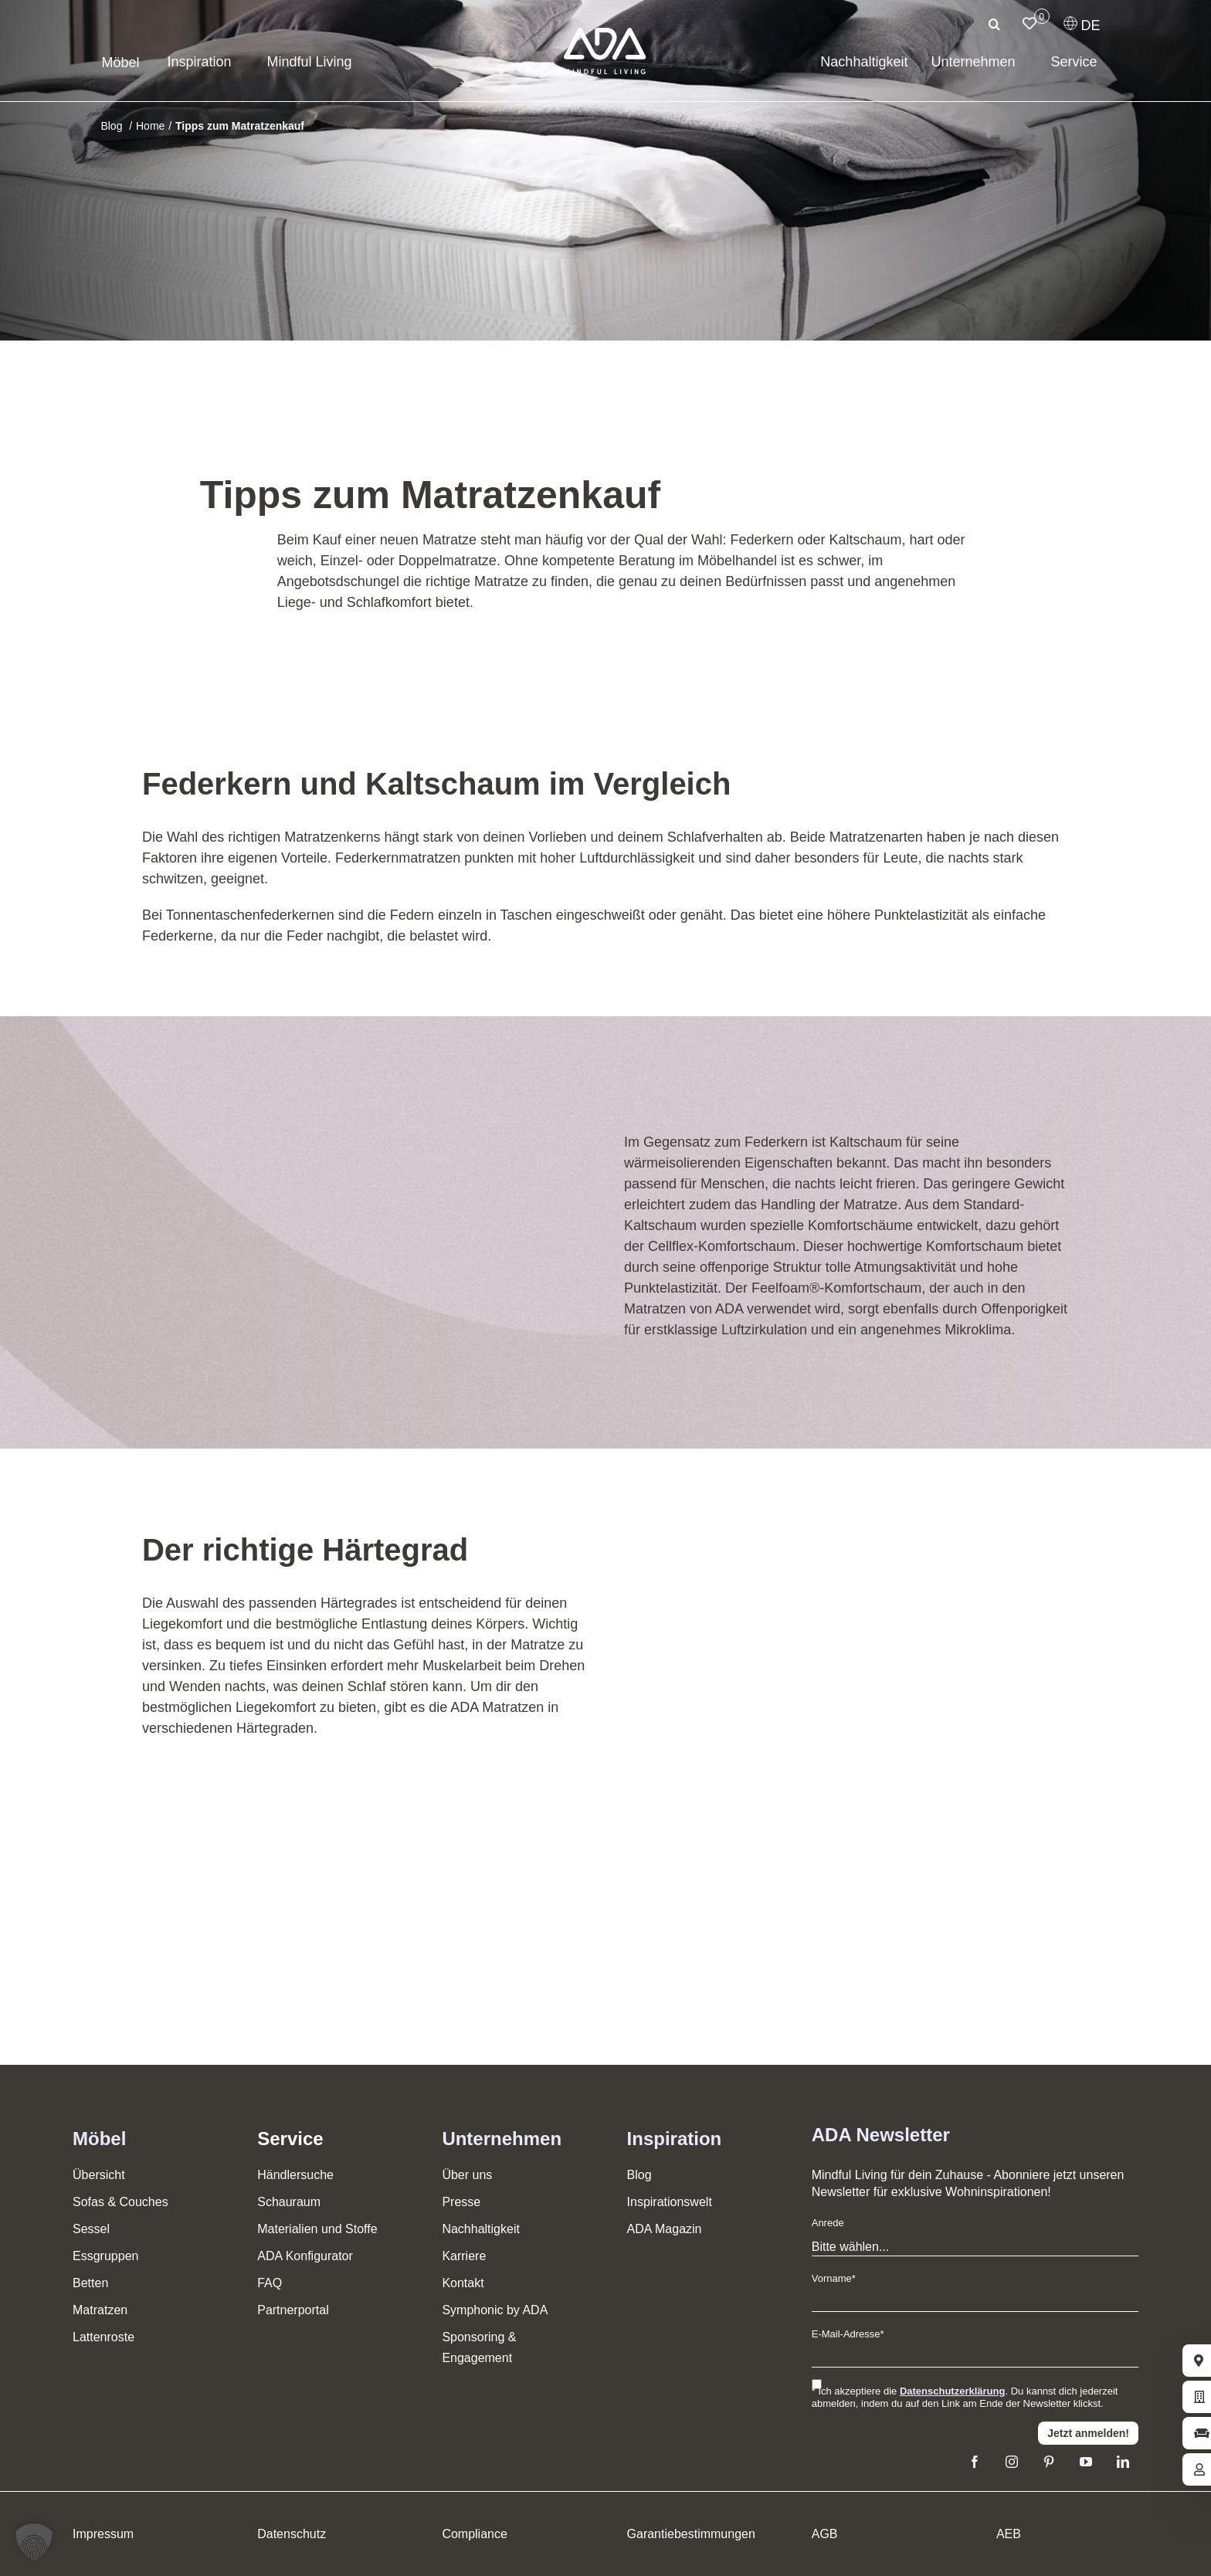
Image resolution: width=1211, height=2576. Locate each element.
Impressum (103, 2533)
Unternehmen (501, 2138)
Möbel (99, 2138)
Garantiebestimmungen (691, 2533)
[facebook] (974, 2462)
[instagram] (1012, 2462)
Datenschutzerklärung (953, 2391)
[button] (34, 2542)
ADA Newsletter (881, 2134)
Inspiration (674, 2138)
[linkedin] (1123, 2462)
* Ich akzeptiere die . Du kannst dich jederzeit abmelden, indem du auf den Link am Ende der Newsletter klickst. (965, 2397)
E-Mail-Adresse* (848, 2334)
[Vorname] (975, 2302)
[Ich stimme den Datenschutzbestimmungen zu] (817, 2384)
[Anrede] (975, 2246)
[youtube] (1086, 2462)
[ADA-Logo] (605, 34)
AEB (1008, 2533)
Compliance (474, 2533)
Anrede (828, 2223)
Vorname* (834, 2278)
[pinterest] (1049, 2462)
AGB (825, 2533)
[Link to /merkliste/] (1029, 23)
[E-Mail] (975, 2358)
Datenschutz (291, 2533)
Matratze (449, 539)
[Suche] (994, 24)
